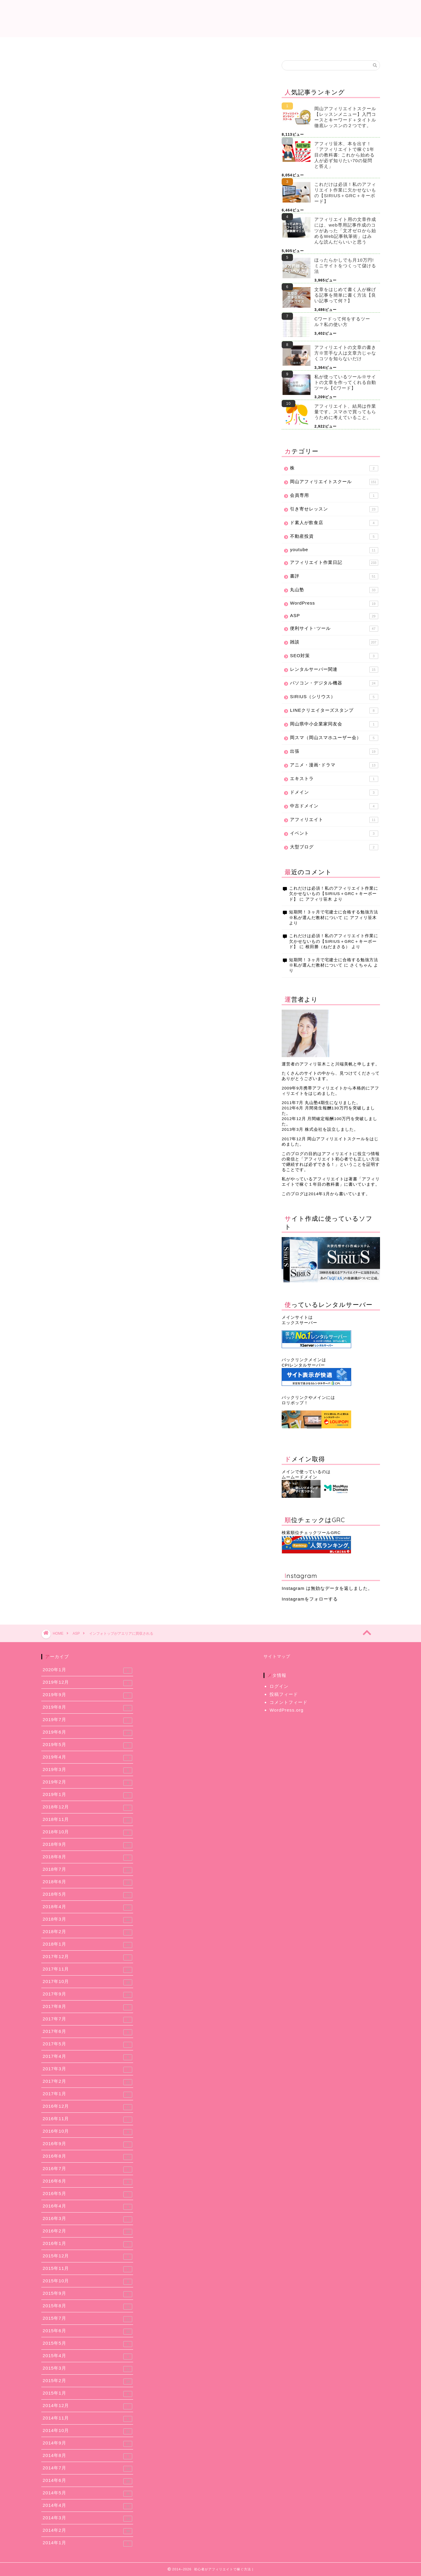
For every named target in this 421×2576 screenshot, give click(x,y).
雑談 (334, 642)
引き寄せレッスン (334, 509)
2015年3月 (88, 2368)
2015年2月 (88, 2381)
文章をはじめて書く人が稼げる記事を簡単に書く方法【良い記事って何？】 (345, 295)
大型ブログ (334, 847)
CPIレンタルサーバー (303, 1365)
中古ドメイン (334, 806)
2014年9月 (88, 2443)
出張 (334, 752)
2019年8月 (88, 1707)
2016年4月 (88, 2206)
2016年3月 (88, 2219)
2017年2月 (88, 2082)
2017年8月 (88, 2007)
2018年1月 (88, 1944)
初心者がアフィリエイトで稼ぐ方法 (211, 18)
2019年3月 (88, 1770)
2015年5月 (88, 2344)
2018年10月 (88, 1832)
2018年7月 (88, 1870)
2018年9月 (88, 1845)
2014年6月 (88, 2481)
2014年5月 (88, 2493)
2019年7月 (88, 1720)
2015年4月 (88, 2356)
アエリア (92, 206)
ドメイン (334, 793)
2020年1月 (88, 1670)
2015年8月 (88, 2306)
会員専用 (334, 496)
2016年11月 (88, 2119)
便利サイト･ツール (334, 629)
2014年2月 (88, 2531)
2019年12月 (88, 1683)
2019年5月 (88, 1745)
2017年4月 (88, 2057)
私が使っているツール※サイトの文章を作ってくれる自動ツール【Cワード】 (345, 382)
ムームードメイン (299, 1477)
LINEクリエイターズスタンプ (334, 711)
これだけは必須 (75, 45)
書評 (334, 576)
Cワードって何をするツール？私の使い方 (342, 321)
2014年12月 (88, 2406)
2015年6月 (88, 2331)
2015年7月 (88, 2319)
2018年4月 (88, 1907)
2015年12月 (88, 2256)
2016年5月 (88, 2194)
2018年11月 (88, 1820)
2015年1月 (88, 2393)
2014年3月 (88, 2518)
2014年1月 (88, 2543)
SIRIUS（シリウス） (334, 697)
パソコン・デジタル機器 (334, 683)
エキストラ (334, 779)
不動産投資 (334, 537)
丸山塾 (334, 590)
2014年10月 (88, 2431)
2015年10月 (88, 2281)
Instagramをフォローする (310, 1598)
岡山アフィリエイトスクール (334, 482)
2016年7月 (88, 2169)
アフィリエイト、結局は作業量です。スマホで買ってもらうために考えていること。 (345, 412)
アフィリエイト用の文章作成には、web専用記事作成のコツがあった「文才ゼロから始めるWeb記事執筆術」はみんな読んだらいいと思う (345, 230)
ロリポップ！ (295, 1403)
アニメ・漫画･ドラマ (334, 765)
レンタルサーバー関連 (334, 670)
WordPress (334, 603)
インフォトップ (65, 206)
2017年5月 (88, 2044)
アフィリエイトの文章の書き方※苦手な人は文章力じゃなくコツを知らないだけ (345, 353)
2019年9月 (88, 1695)
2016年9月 (88, 2144)
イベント (334, 833)
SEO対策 (334, 656)
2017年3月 (88, 2069)
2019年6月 (88, 1732)
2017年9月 (88, 1994)
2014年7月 (88, 2468)
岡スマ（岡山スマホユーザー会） (334, 738)
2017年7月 (88, 2019)
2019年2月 (88, 1782)
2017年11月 (88, 1969)
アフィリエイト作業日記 (211, 45)
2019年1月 (88, 1795)
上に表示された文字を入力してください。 (86, 687)
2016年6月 (88, 2181)
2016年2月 (88, 2231)
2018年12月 (88, 1807)
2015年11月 (88, 2269)
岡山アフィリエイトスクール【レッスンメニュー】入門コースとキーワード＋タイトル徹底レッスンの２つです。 (345, 117)
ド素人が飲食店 (334, 523)
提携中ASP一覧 (142, 45)
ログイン (278, 1686)
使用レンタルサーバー (278, 45)
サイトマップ (277, 1656)
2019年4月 (88, 1757)
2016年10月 (88, 2132)
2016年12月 (88, 2107)
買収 (112, 206)
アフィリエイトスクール (345, 45)
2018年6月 (88, 1882)
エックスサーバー (299, 1323)
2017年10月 (88, 1982)
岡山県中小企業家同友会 (334, 724)
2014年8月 (88, 2456)
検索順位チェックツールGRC (311, 1532)
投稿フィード (283, 1694)
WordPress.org (286, 1709)
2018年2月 (88, 1932)
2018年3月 (88, 1919)
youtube (334, 550)
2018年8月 (88, 1857)
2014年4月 (88, 2506)
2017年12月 (88, 1957)
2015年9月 (88, 2294)
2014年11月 (88, 2418)
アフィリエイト (334, 820)
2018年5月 (88, 1895)
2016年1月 (88, 2244)
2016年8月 (88, 2156)
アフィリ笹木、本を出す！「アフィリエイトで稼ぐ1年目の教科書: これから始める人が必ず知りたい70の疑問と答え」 (344, 155)
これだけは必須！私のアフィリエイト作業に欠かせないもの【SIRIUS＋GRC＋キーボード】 (345, 193)
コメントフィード (288, 1702)
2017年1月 (88, 2094)
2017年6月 (88, 2032)
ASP (56, 71)
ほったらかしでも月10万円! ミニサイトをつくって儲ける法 (345, 265)
